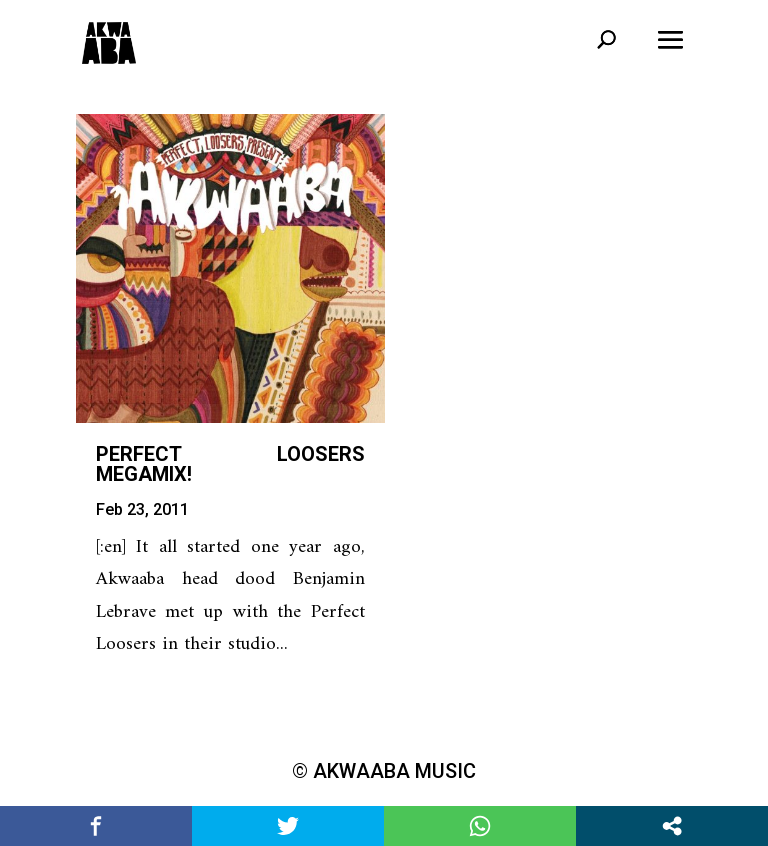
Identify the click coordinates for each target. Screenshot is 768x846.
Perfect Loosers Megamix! (230, 464)
